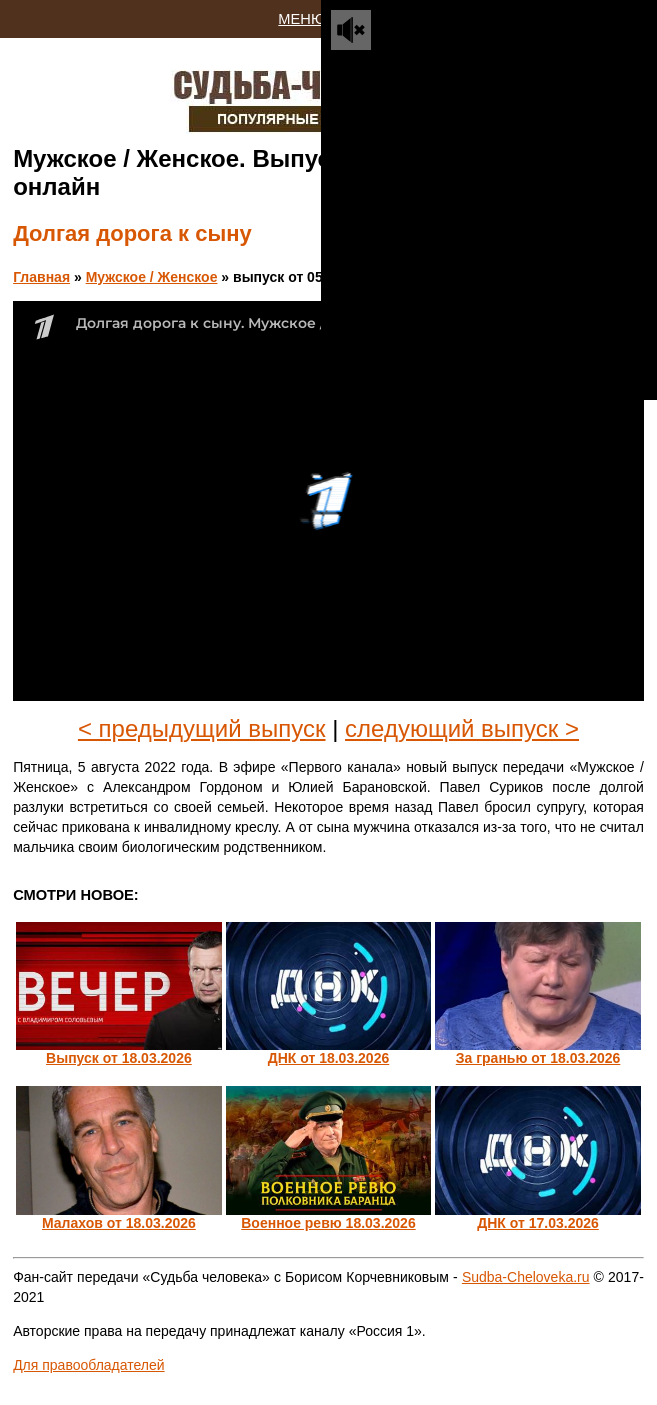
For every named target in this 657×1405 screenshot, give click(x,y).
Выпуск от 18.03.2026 (119, 1058)
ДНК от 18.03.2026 (329, 1058)
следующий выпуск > (462, 728)
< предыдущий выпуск (202, 728)
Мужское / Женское (152, 277)
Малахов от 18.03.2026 (119, 1223)
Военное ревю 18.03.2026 (328, 1223)
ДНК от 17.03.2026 (538, 1223)
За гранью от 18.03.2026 (538, 1058)
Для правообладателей (88, 1365)
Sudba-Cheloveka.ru (526, 1277)
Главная (41, 277)
